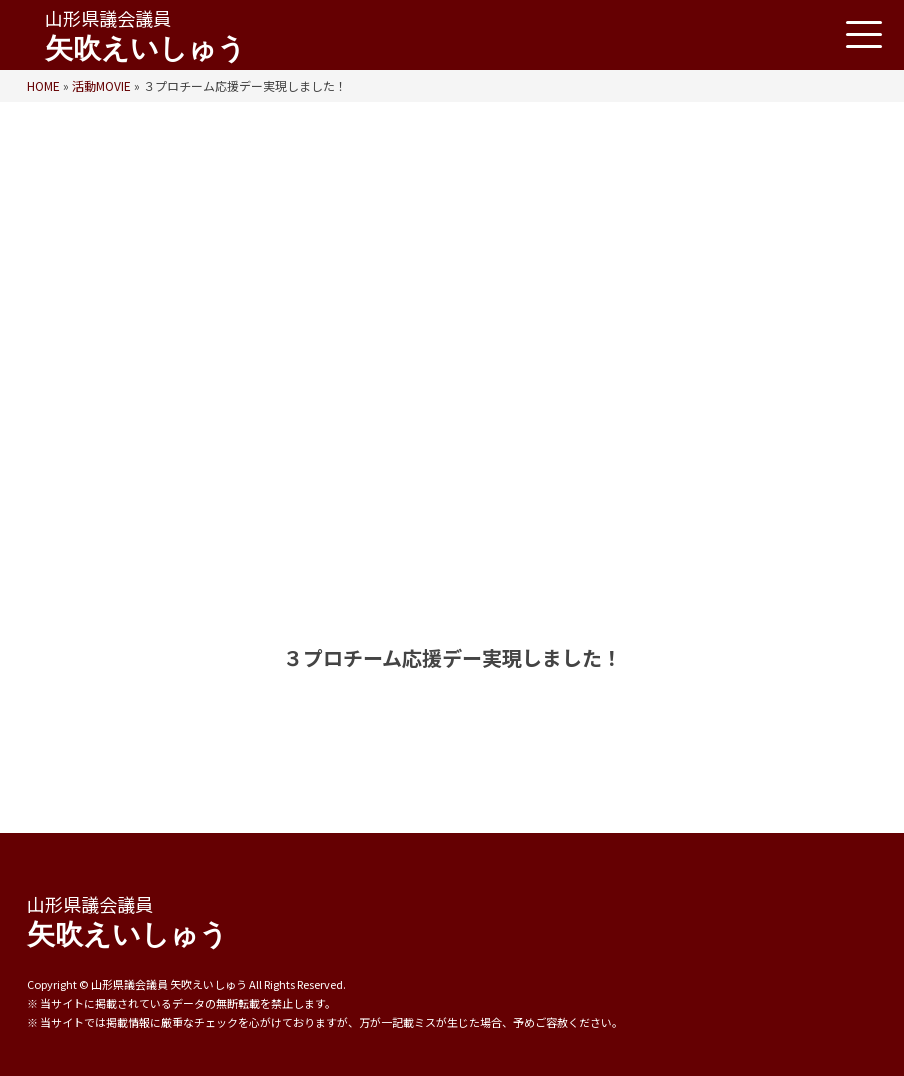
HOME (43, 85)
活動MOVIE (101, 85)
